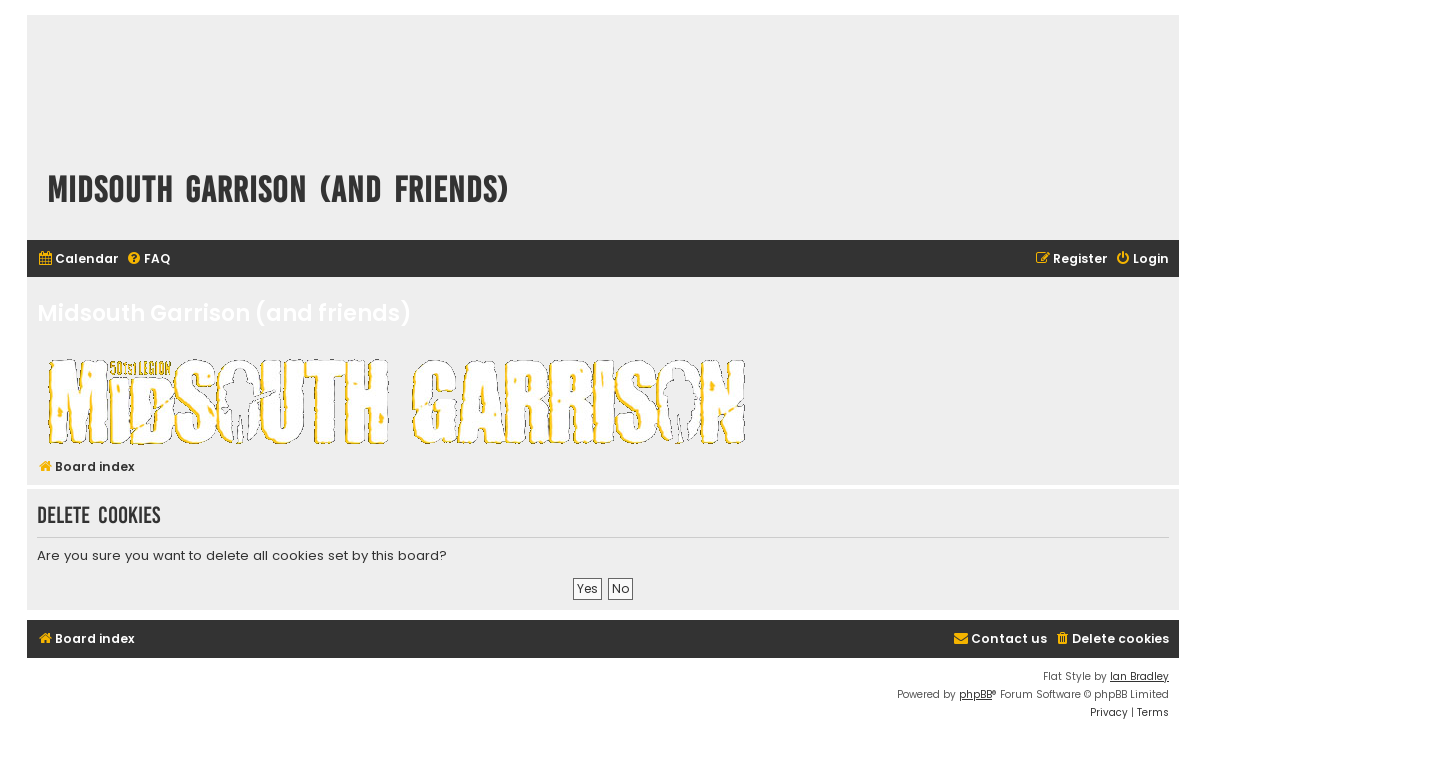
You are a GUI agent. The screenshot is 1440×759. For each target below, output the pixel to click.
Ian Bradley (1139, 676)
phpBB (975, 694)
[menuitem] (78, 259)
